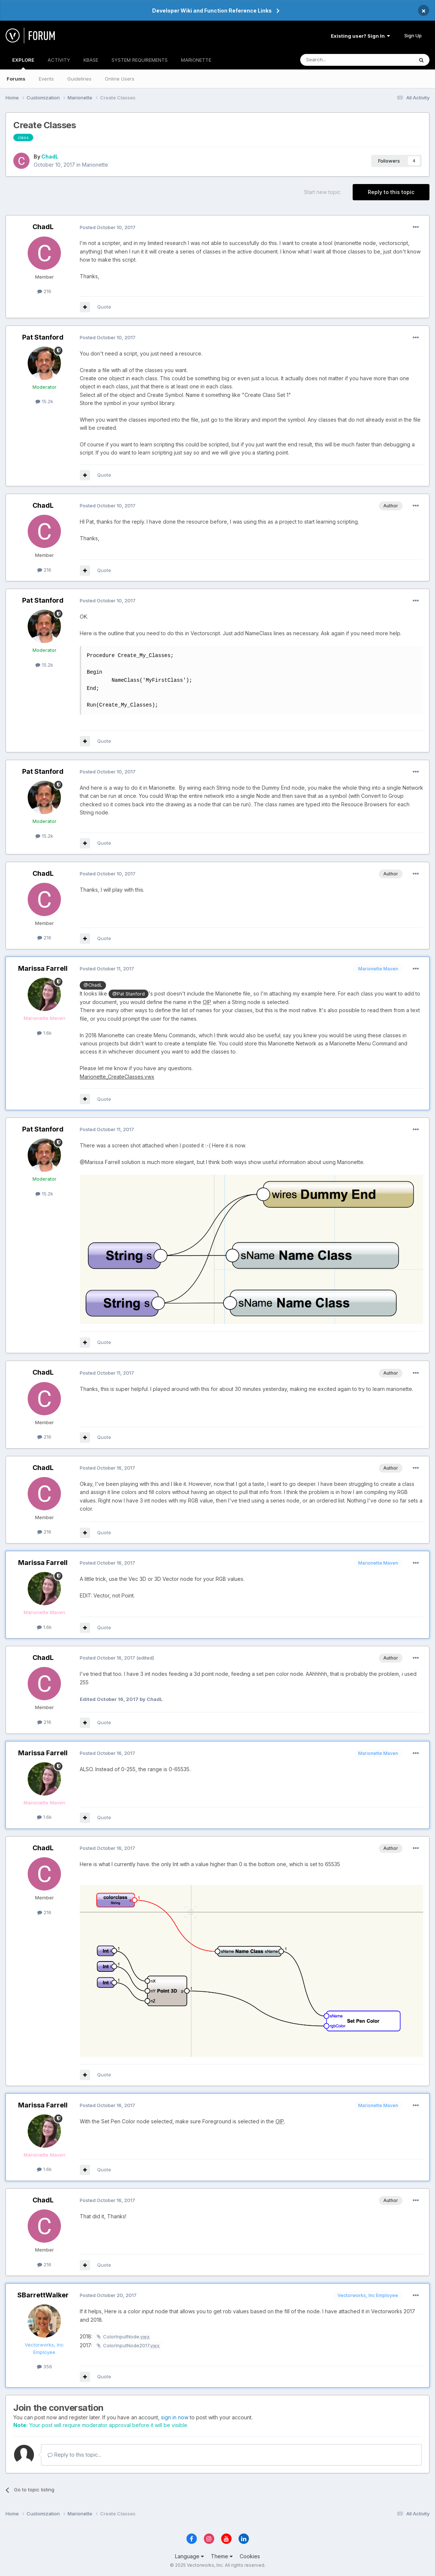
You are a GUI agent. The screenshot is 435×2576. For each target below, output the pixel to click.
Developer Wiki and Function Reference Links (212, 10)
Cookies (250, 2556)
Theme (222, 2556)
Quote (104, 307)
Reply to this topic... (74, 2454)
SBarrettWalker (43, 2295)
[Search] (338, 60)
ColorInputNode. (126, 2337)
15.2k (44, 401)
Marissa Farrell (43, 968)
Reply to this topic (391, 192)
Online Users (119, 79)
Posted (108, 227)
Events (46, 79)
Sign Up (413, 35)
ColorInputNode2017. (131, 2345)
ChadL (49, 156)
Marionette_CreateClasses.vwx (117, 1076)
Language (189, 2556)
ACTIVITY (59, 60)
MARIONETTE (196, 60)
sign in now (174, 2417)
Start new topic (322, 192)
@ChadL (92, 985)
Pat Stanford (43, 337)
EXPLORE (23, 63)
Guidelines (79, 79)
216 (44, 291)
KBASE (90, 60)
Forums (16, 79)
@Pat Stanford (128, 994)
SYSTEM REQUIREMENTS (140, 60)
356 (44, 2366)
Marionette (95, 164)
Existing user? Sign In (360, 36)
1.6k (44, 1033)
